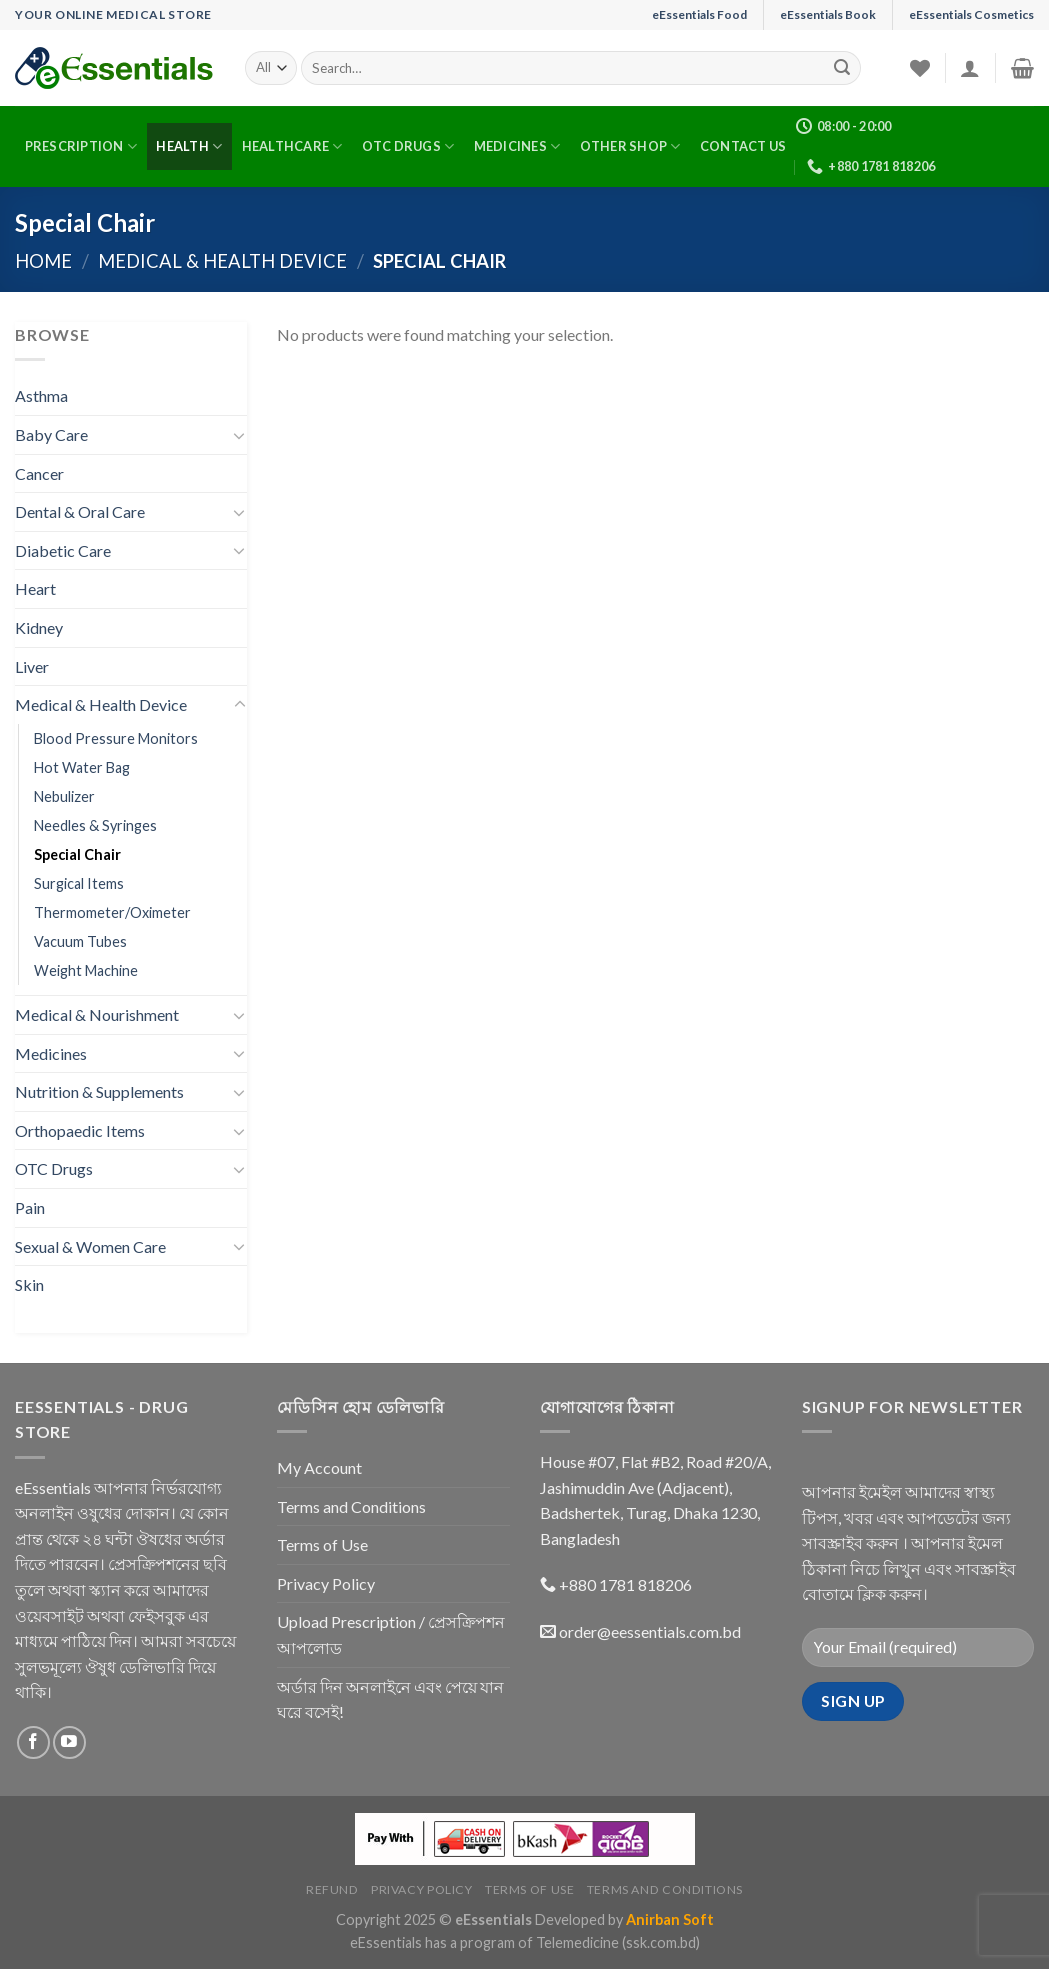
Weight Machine (86, 970)
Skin (29, 1284)
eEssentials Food (699, 14)
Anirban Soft (670, 1919)
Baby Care (51, 434)
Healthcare (292, 146)
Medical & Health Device (222, 261)
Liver (32, 666)
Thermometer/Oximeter (112, 912)
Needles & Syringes (95, 825)
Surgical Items (79, 883)
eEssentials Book (828, 14)
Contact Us (743, 146)
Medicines (517, 146)
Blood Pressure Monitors (116, 738)
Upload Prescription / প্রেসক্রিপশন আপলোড (391, 1634)
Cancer (39, 473)
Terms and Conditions (351, 1506)
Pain (30, 1207)
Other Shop (630, 146)
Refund (332, 1889)
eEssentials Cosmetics (971, 14)
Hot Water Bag (82, 767)
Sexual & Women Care (90, 1246)
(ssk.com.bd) (661, 1942)
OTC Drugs (408, 146)
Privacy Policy (326, 1583)
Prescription (81, 146)
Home (43, 261)
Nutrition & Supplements (99, 1091)
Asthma (41, 395)
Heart (35, 588)
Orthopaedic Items (80, 1130)
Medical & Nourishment (97, 1014)
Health (189, 146)
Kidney (39, 627)
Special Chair (77, 854)
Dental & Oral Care (80, 511)
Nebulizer (64, 796)
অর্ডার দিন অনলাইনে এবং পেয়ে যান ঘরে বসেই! (390, 1699)
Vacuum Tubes (80, 941)
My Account (319, 1467)
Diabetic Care (63, 550)
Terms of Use (322, 1544)
